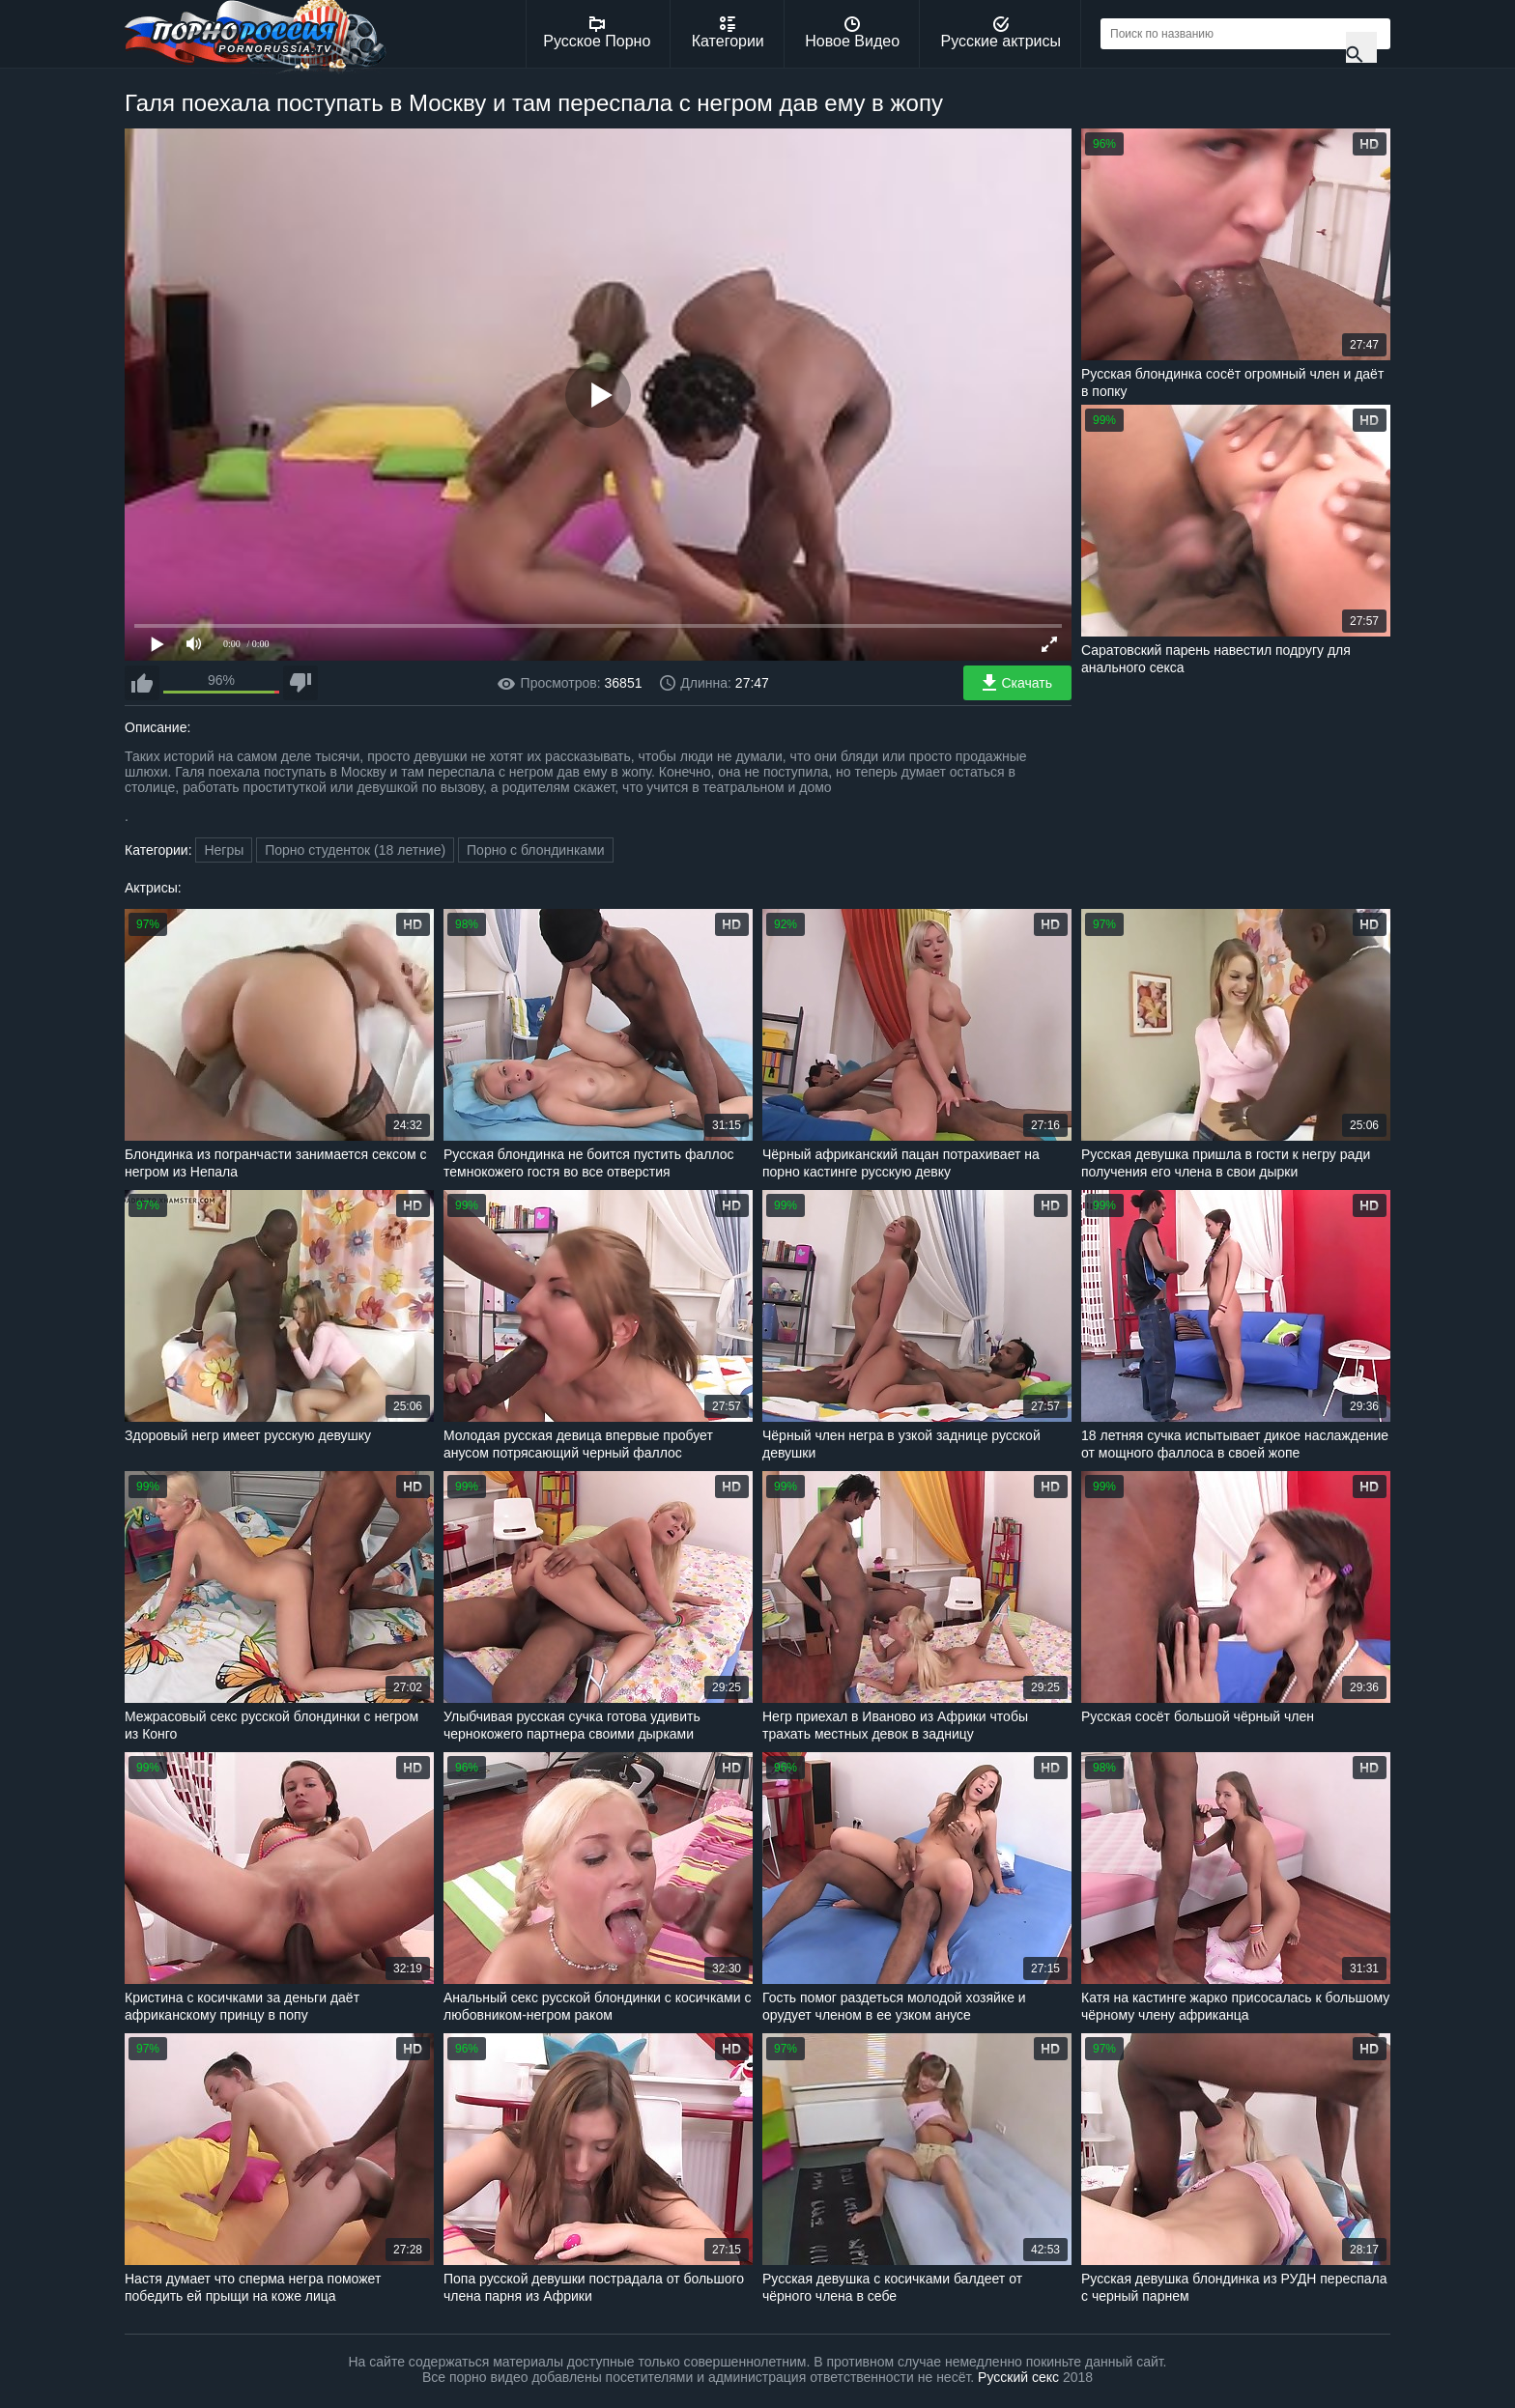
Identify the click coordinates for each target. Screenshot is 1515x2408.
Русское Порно (596, 32)
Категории (728, 32)
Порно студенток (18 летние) (355, 850)
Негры (223, 850)
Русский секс (1018, 2377)
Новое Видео (852, 32)
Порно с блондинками (536, 850)
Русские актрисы (1000, 32)
